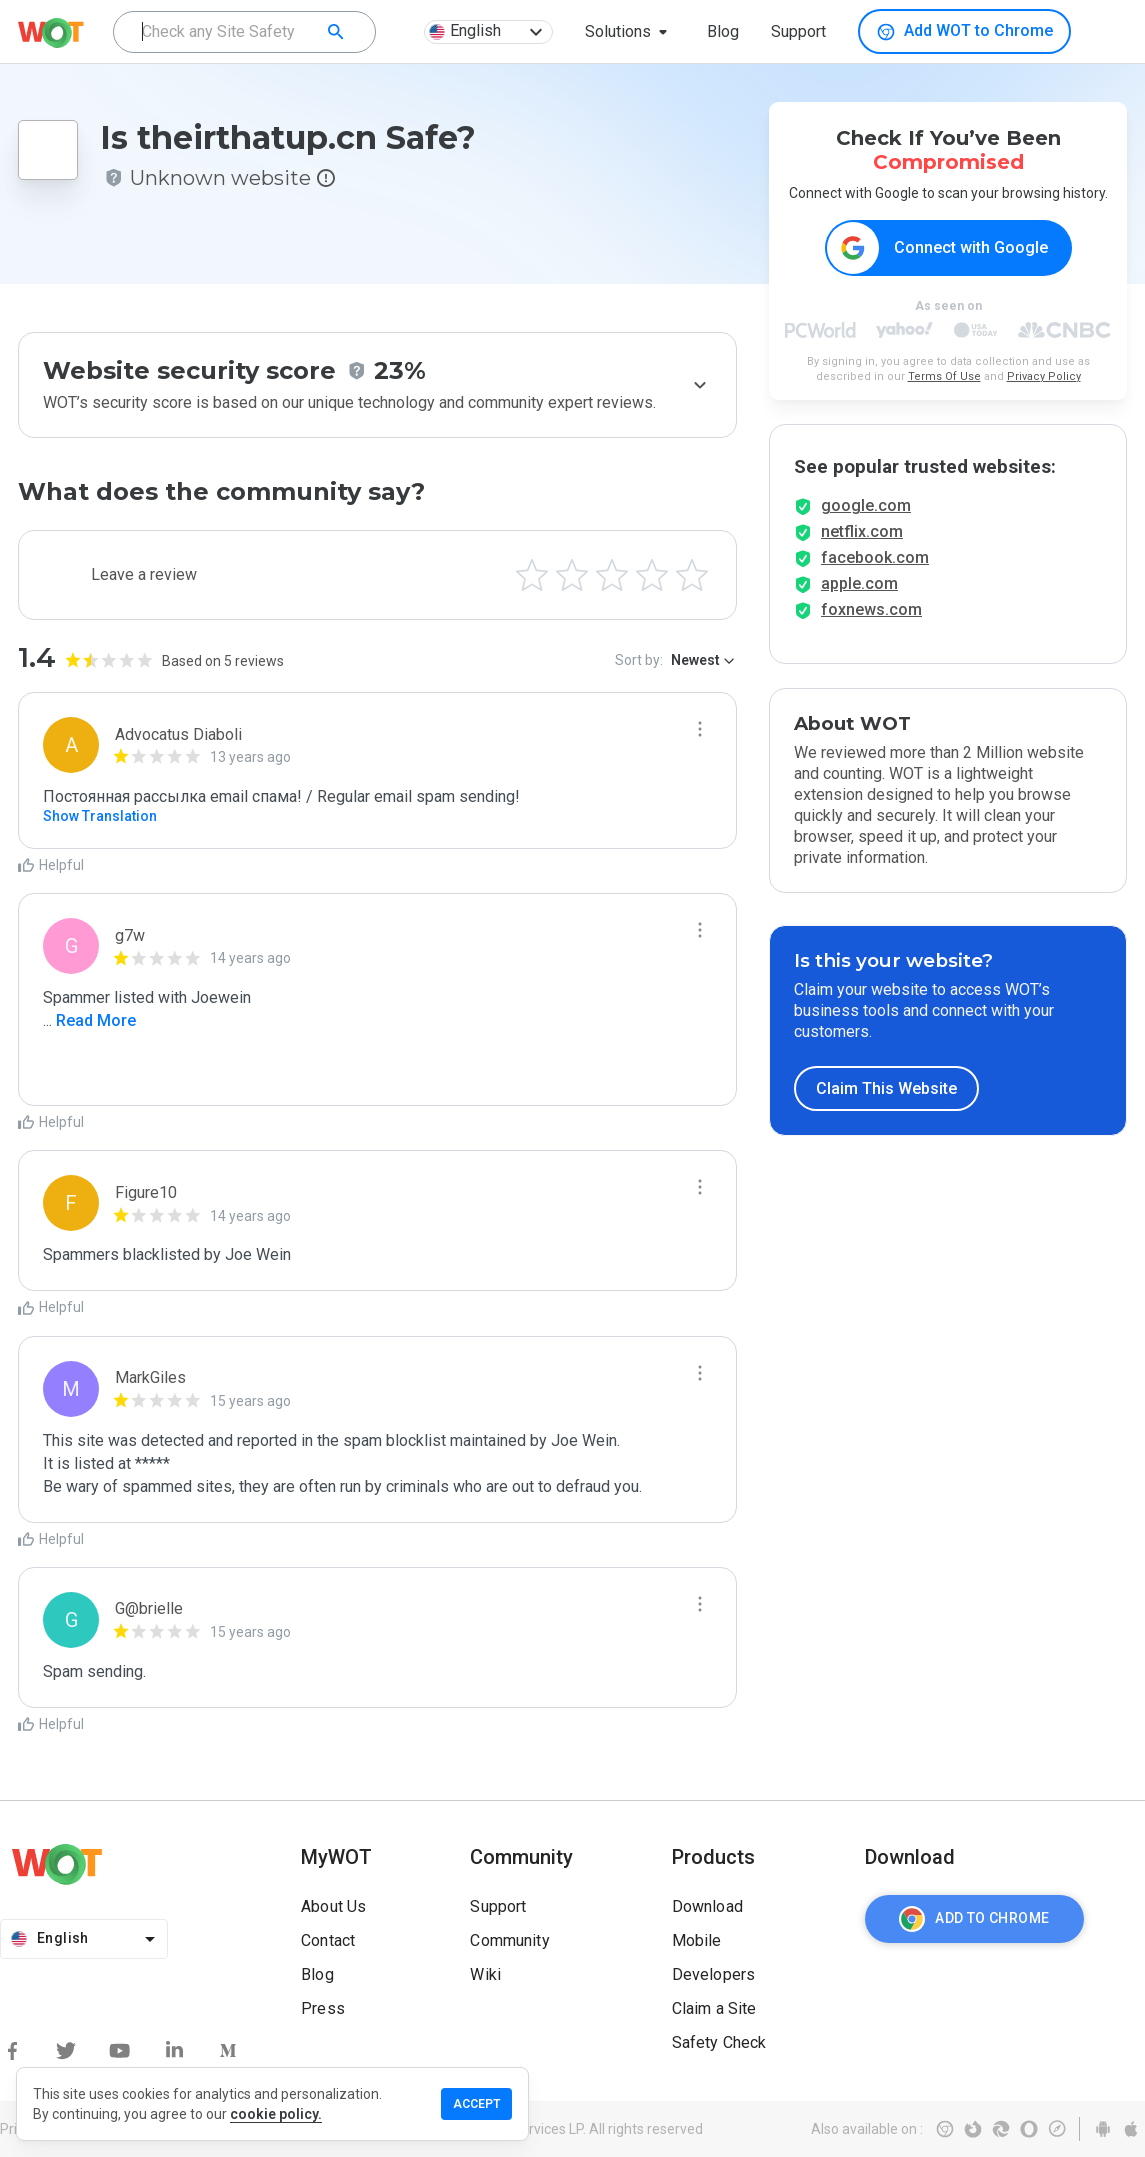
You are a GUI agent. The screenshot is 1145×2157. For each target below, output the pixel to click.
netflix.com (862, 549)
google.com (866, 523)
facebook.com (875, 575)
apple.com (859, 601)
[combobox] (244, 32)
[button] (630, 32)
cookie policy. (276, 2114)
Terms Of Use (944, 377)
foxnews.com (871, 627)
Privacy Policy (1044, 377)
